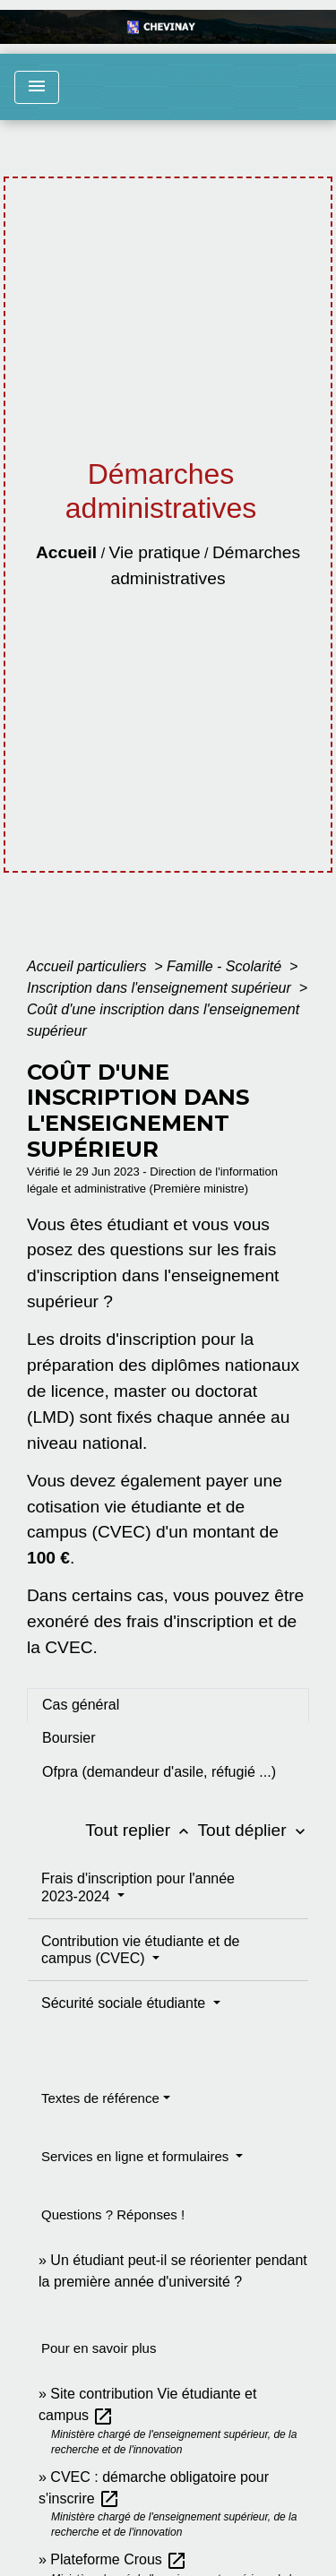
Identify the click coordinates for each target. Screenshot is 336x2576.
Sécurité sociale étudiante (125, 2003)
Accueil (66, 552)
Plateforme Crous (118, 2559)
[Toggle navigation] (36, 87)
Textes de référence (100, 2098)
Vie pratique (155, 552)
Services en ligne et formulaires (136, 2156)
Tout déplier (253, 1830)
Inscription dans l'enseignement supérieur (161, 987)
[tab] (168, 1705)
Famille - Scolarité (226, 966)
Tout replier (141, 1830)
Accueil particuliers (89, 966)
